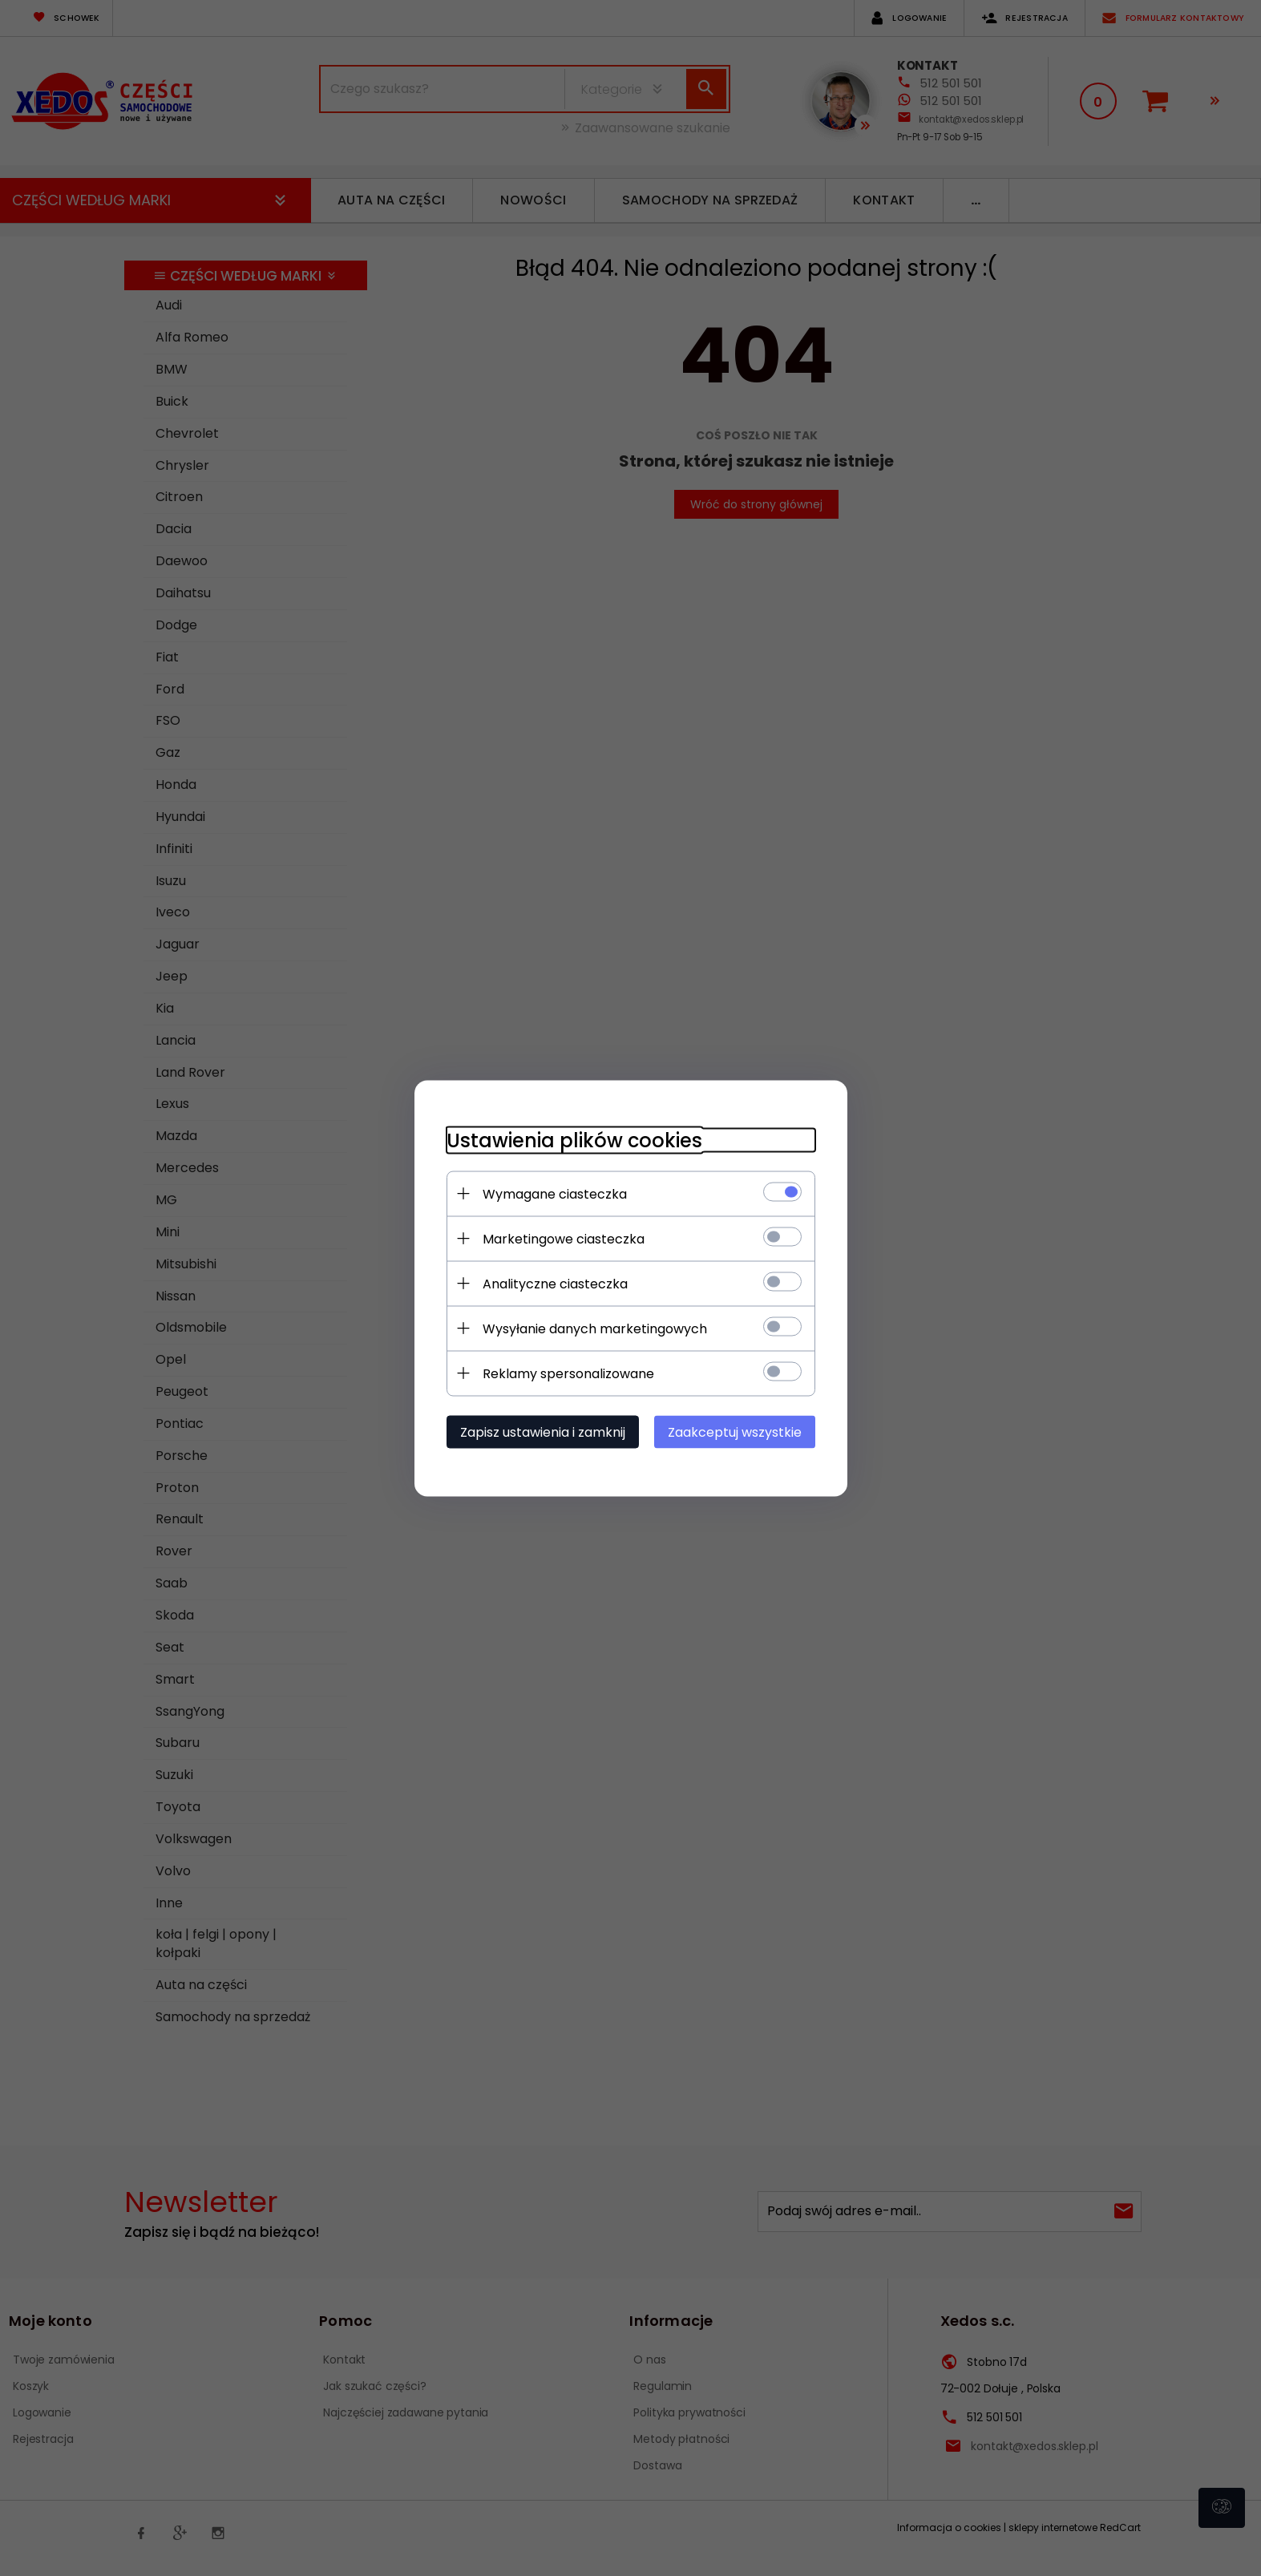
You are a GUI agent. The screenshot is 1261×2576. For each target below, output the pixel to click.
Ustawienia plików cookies (574, 1139)
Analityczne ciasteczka (555, 1283)
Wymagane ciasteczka (555, 1193)
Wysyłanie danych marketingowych (595, 1328)
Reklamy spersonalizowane (568, 1373)
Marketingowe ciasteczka (564, 1238)
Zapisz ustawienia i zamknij (542, 1431)
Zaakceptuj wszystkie (735, 1431)
